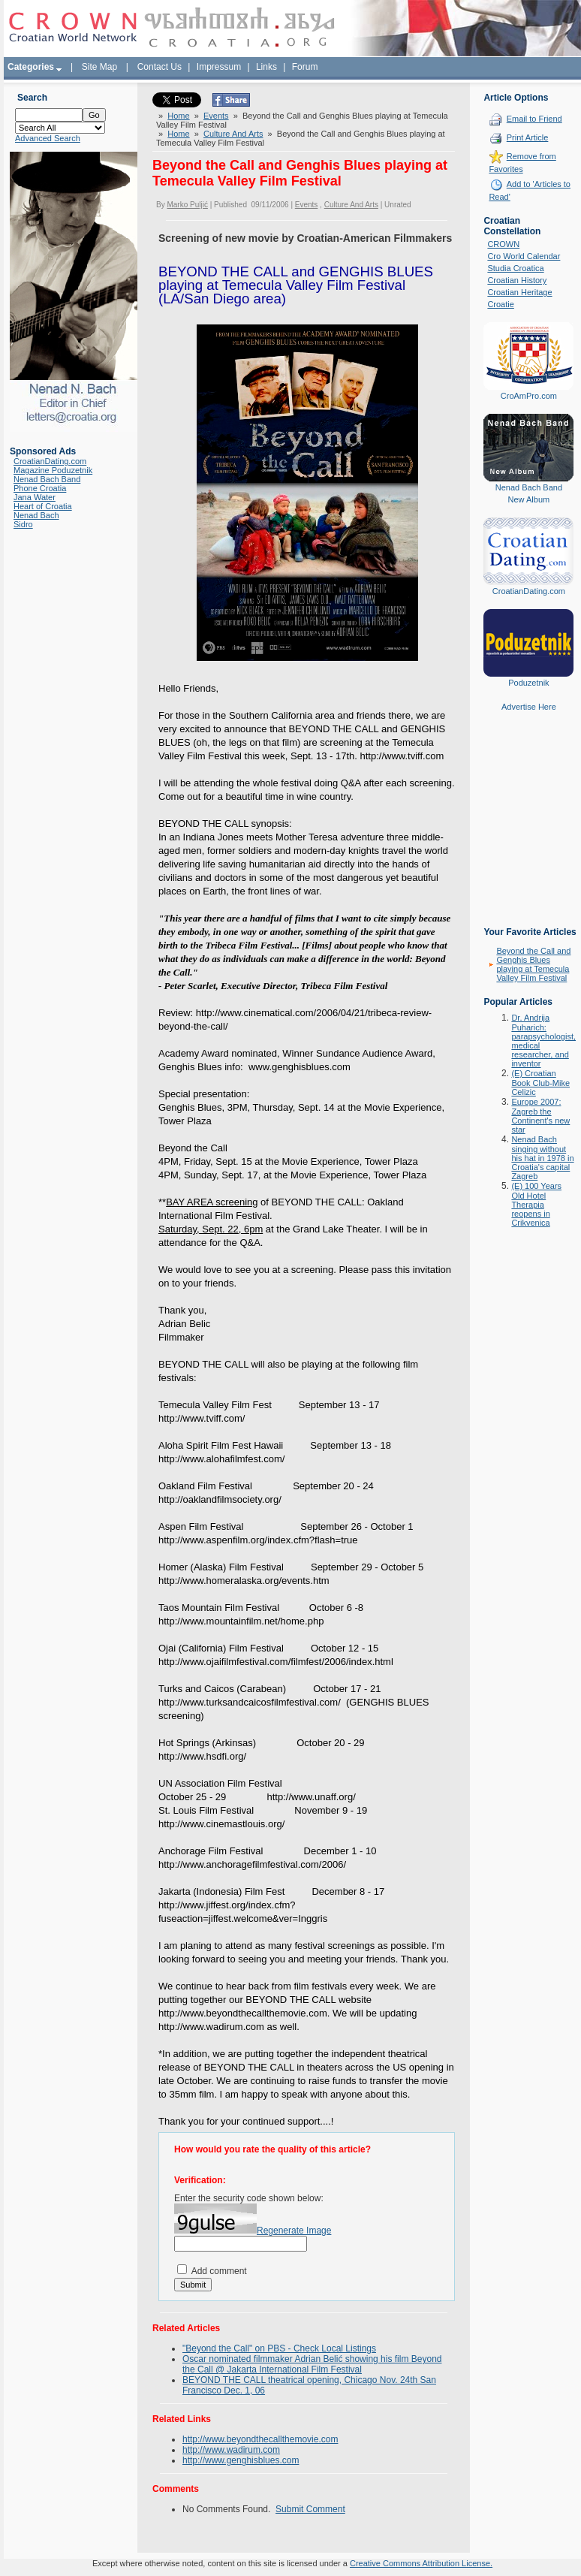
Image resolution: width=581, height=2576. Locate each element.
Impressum (219, 67)
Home (178, 115)
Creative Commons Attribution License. (421, 2563)
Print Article (528, 137)
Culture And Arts (233, 133)
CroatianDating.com (50, 461)
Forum (305, 67)
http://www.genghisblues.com (240, 2460)
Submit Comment (310, 2509)
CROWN (503, 244)
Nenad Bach (36, 515)
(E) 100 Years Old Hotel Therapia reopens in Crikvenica (536, 1204)
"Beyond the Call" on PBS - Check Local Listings (279, 2348)
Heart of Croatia (43, 506)
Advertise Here (528, 706)
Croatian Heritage (519, 292)
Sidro (23, 524)
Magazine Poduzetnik (53, 470)
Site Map (99, 67)
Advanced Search (47, 138)
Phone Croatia (40, 488)
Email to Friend (534, 118)
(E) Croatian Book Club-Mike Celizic (540, 1082)
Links (266, 67)
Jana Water (35, 497)
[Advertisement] (528, 830)
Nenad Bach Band (47, 479)
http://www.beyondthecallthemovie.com (260, 2439)
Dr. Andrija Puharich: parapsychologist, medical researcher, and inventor (543, 1040)
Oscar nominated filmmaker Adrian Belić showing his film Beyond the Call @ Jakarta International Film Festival (311, 2364)
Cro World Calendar (523, 256)
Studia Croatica (515, 268)
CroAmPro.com (529, 395)
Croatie (500, 304)
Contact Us (159, 67)
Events (216, 115)
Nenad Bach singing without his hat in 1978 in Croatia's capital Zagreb (542, 1158)
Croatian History (516, 280)
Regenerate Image (294, 2230)
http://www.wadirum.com (231, 2450)
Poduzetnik (528, 682)
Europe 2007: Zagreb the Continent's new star (540, 1115)
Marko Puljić (187, 205)
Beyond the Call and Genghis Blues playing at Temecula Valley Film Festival (533, 964)
